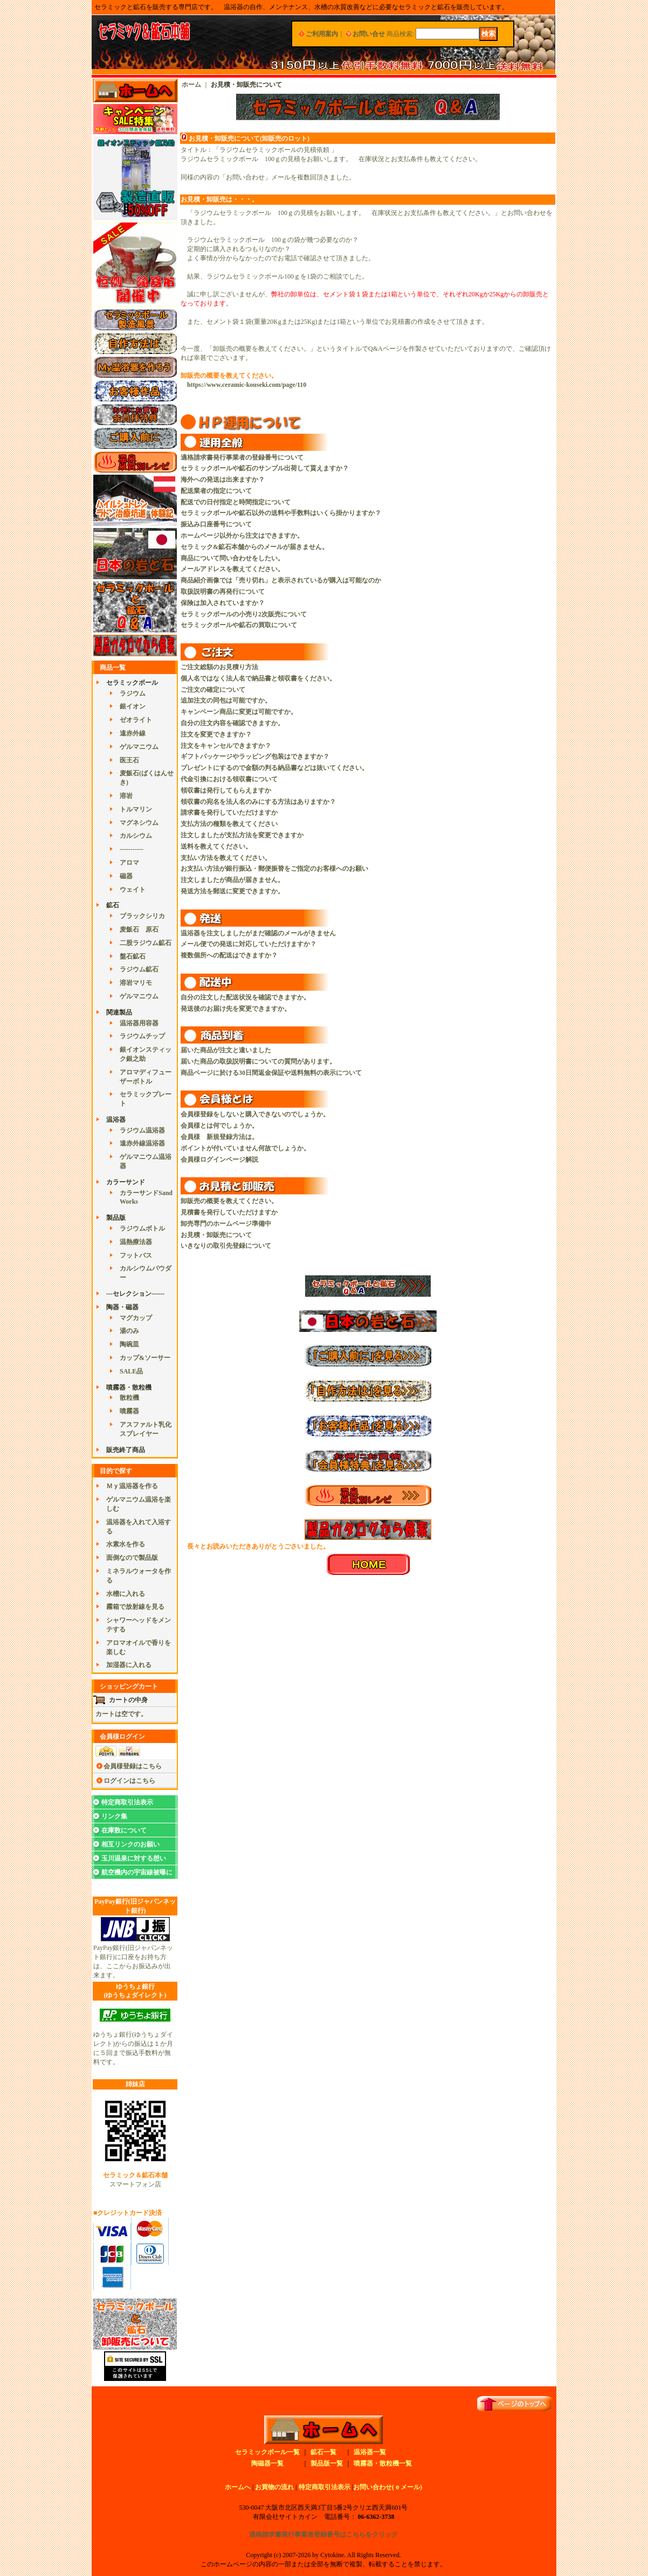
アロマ (129, 862)
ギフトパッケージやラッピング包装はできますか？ (255, 756)
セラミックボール (132, 682)
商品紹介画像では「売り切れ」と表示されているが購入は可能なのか (281, 580)
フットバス (136, 1255)
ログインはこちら (129, 1781)
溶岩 (126, 796)
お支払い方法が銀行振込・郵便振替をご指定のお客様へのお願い (274, 868)
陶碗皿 (129, 1344)
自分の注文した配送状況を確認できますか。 (245, 997)
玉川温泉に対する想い (133, 1858)
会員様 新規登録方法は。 (219, 1137)
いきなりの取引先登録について (226, 1245)
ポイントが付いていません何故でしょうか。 (245, 1148)
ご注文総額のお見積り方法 (219, 667)
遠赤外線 (133, 733)
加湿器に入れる (128, 1665)
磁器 (126, 876)
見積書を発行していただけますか (229, 1212)
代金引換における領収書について (229, 779)
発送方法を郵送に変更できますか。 (232, 891)
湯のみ (129, 1331)
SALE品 (131, 1371)
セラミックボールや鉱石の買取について (239, 625)
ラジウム (133, 693)
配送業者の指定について (216, 491)
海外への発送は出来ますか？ (223, 479)
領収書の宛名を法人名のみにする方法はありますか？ (258, 802)
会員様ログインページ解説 (219, 1159)
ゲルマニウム (139, 747)
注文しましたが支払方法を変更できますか (242, 835)
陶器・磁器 (122, 1307)
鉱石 (112, 905)
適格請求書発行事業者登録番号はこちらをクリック (323, 2534)
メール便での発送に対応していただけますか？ (248, 944)
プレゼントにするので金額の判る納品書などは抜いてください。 (274, 768)
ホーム (191, 84)
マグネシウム (139, 823)
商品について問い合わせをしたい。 (232, 558)
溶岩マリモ (136, 983)
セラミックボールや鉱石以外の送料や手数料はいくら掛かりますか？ (281, 513)
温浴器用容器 (139, 1023)
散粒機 (129, 1397)
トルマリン (136, 809)
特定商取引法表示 (127, 1802)
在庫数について (124, 1830)
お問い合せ (369, 34)
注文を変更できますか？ (216, 734)
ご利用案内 (322, 34)
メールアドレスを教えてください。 (232, 569)
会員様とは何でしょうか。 (219, 1125)
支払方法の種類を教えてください (229, 824)
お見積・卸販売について (216, 1235)
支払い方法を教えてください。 (226, 858)
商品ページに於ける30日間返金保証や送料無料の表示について (271, 1073)
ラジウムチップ (142, 1036)
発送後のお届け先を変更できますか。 (236, 1008)
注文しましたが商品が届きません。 (232, 880)
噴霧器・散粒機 (128, 1387)
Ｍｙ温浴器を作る (132, 1486)
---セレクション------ (135, 1293)
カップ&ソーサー (145, 1358)
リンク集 (114, 1816)
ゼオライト (136, 720)
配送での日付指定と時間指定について (236, 502)
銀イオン (133, 706)
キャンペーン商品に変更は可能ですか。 (239, 712)
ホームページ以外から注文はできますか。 (242, 535)
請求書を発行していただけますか (229, 812)
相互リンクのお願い (130, 1844)
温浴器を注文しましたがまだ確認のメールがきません (258, 933)
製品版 (116, 1217)
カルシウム (136, 835)
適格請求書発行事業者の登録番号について (242, 457)
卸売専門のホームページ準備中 (226, 1223)
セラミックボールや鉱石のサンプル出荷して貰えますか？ (265, 468)
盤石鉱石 (133, 956)
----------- (131, 849)
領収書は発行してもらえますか (226, 790)
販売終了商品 (125, 1450)
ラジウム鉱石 (139, 969)
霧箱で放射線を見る (135, 1606)
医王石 (129, 760)
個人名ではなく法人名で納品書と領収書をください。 (258, 678)
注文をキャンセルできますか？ (226, 745)
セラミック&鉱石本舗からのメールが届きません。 (254, 547)
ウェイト (133, 889)
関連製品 (119, 1012)
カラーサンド (125, 1182)
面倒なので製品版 (132, 1557)
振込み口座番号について (216, 524)
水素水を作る (125, 1544)
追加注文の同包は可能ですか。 (226, 700)
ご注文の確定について (213, 689)
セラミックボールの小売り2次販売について (244, 614)
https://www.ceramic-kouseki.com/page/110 (246, 384)
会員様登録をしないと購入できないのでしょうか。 (255, 1114)
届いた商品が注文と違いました (226, 1050)
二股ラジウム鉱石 (145, 943)
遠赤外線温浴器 (142, 1143)
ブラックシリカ (142, 916)
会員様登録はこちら (133, 1766)
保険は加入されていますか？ (223, 603)
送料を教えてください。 (216, 846)
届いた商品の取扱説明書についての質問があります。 (258, 1061)
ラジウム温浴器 (142, 1130)
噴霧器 (129, 1411)
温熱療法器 (136, 1242)
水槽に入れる (125, 1594)
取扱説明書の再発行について (223, 591)
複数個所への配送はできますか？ (229, 955)
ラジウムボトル (142, 1228)
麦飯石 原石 (139, 929)
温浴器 (116, 1119)
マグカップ (136, 1318)
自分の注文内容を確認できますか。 (232, 723)
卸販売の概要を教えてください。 (229, 1201)
